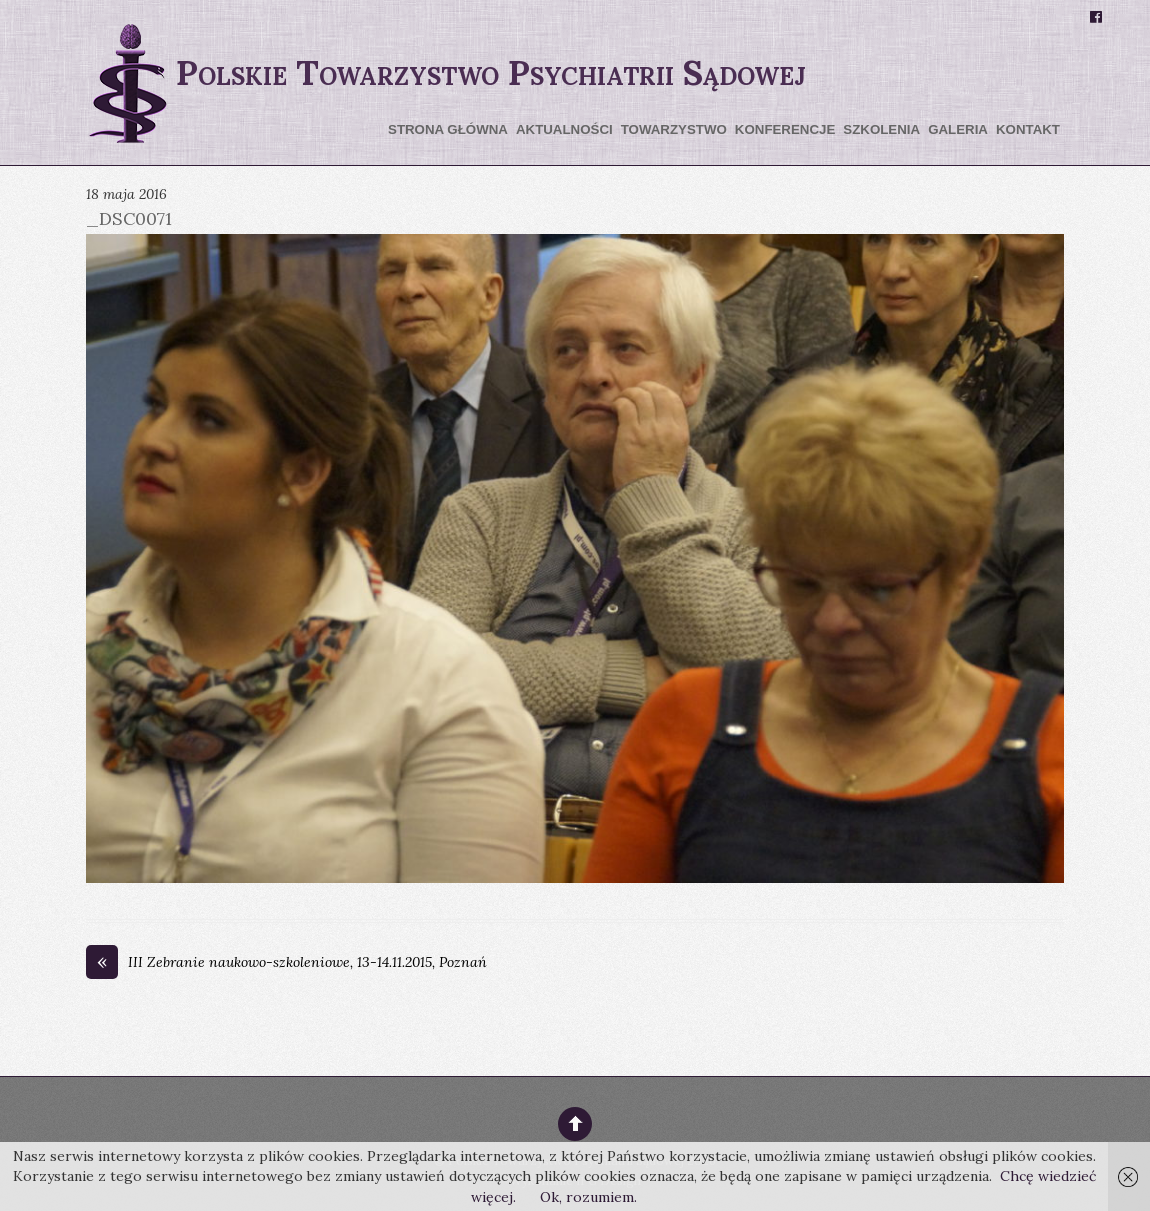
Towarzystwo (674, 129)
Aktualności (564, 129)
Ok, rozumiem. (588, 1197)
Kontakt (1028, 129)
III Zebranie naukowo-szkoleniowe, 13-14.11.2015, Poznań (286, 963)
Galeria (958, 129)
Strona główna (448, 129)
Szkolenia (881, 129)
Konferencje (785, 129)
